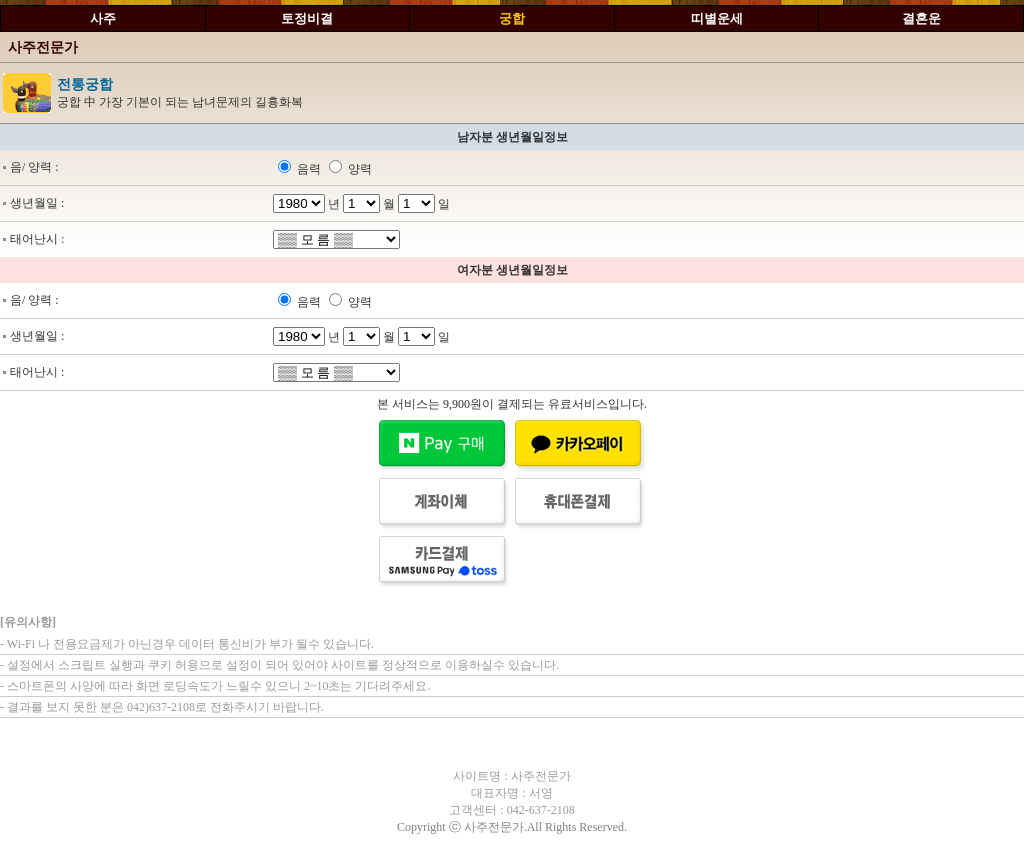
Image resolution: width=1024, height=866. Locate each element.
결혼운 (921, 18)
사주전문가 (43, 47)
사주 (103, 18)
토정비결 (307, 18)
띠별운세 (717, 18)
